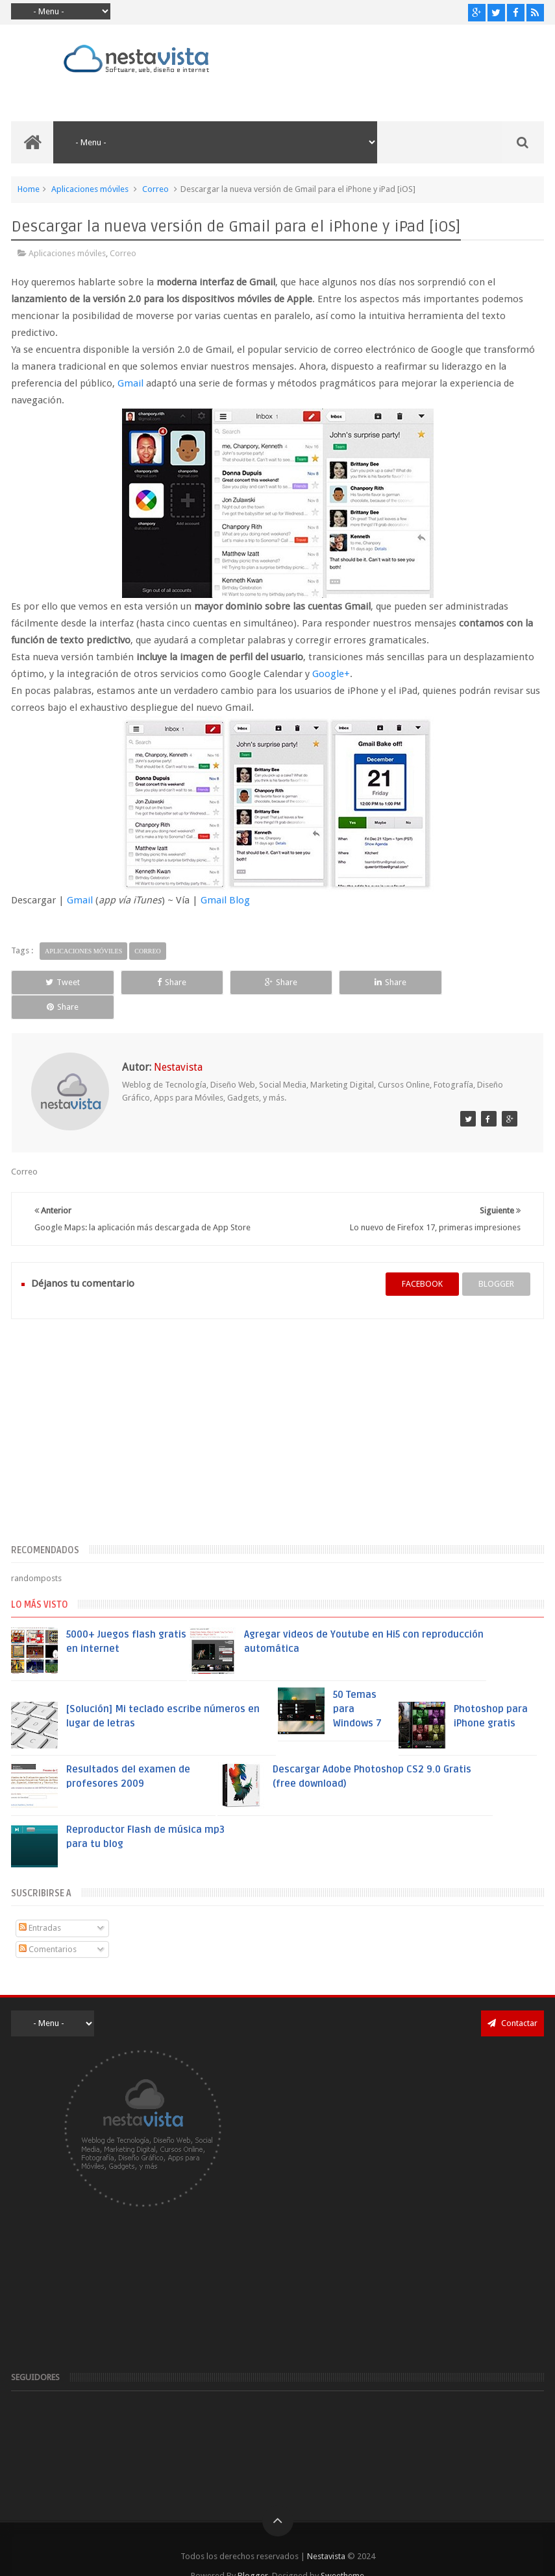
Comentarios (48, 1925)
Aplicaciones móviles (90, 189)
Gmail (130, 383)
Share (169, 982)
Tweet (62, 982)
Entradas (40, 1904)
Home (29, 189)
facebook (422, 1260)
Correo (155, 189)
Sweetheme (342, 2552)
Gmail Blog (225, 900)
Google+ (331, 674)
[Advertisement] (277, 1414)
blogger (496, 1260)
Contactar (512, 1998)
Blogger (253, 2552)
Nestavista (326, 2532)
